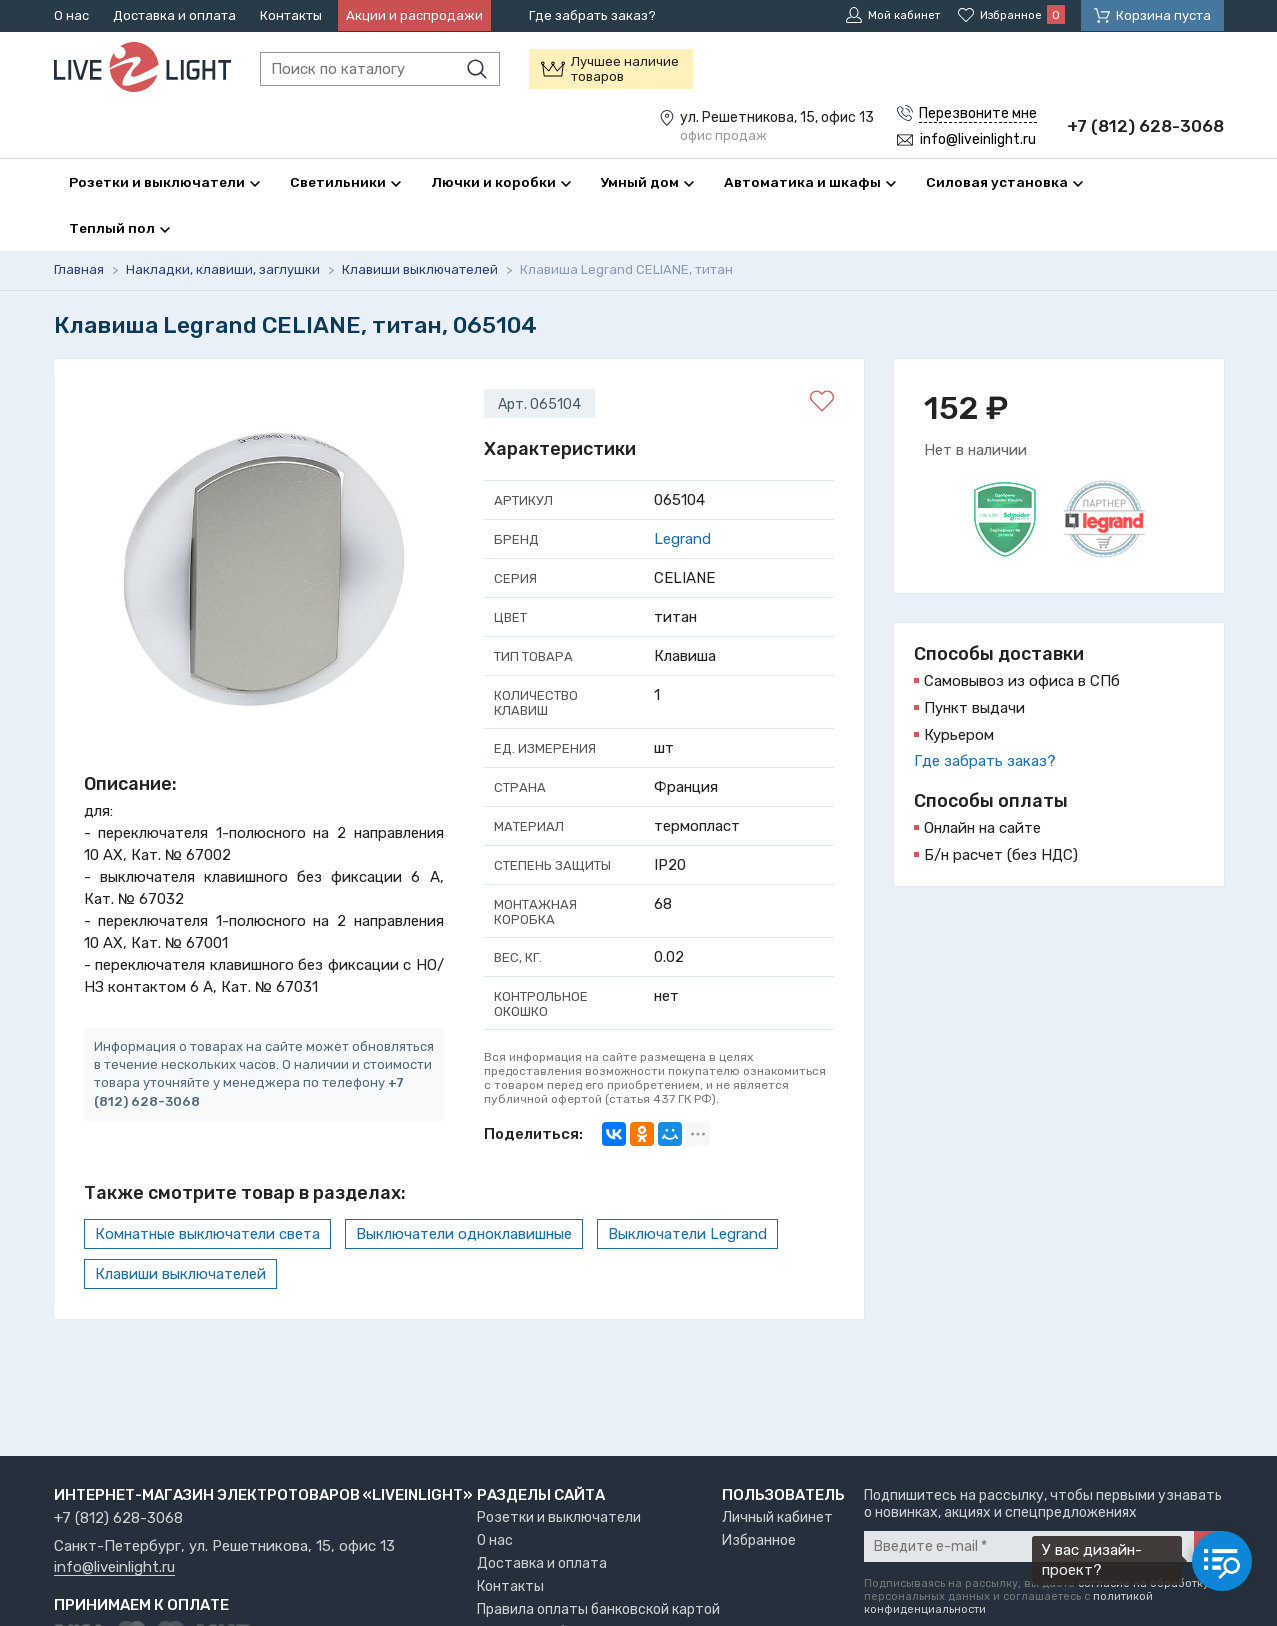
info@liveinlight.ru (114, 1568)
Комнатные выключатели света (207, 1236)
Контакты (291, 15)
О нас (71, 15)
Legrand (682, 541)
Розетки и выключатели (559, 1517)
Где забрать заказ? (592, 15)
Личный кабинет (777, 1517)
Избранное (759, 1540)
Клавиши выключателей (180, 1276)
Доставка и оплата (174, 15)
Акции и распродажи (414, 15)
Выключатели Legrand (687, 1236)
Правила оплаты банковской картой (598, 1609)
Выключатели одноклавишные (464, 1236)
